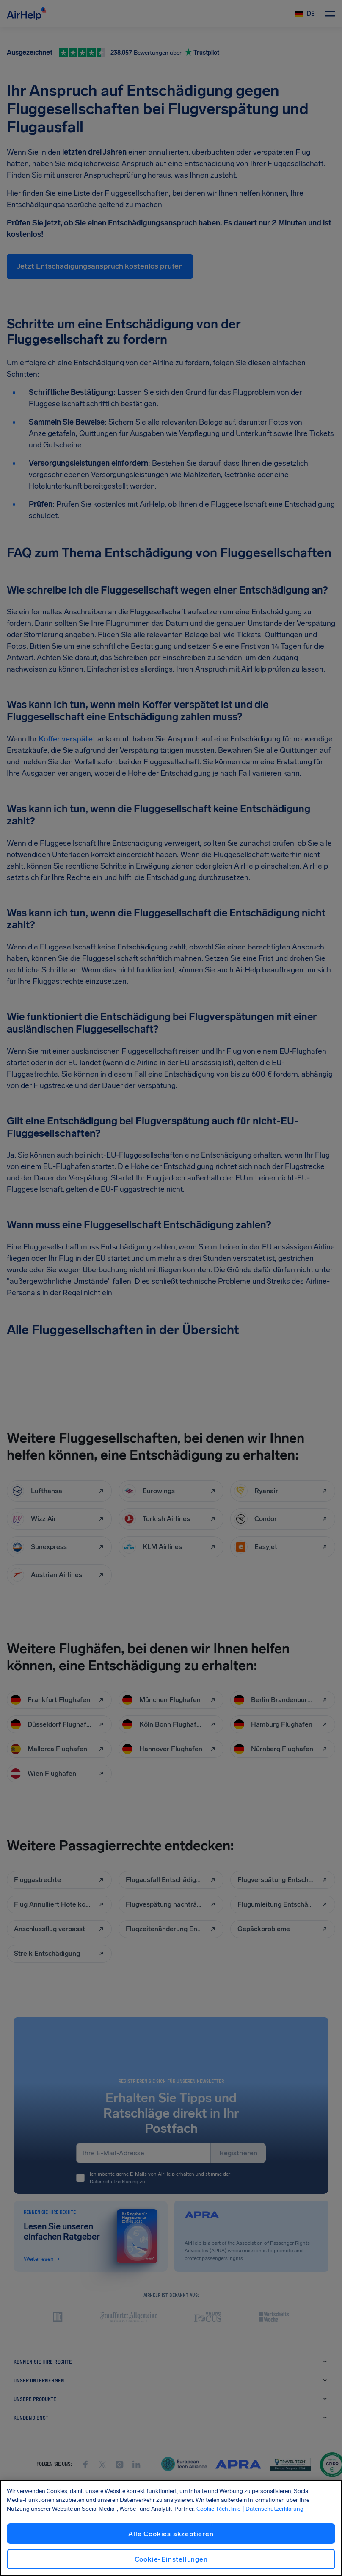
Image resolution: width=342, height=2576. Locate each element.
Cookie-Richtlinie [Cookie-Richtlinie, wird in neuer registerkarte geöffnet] (218, 2508)
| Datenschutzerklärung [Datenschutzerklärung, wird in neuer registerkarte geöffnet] (272, 2508)
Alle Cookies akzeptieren (170, 2534)
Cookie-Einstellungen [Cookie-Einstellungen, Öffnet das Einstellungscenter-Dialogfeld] (171, 2559)
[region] (171, 2528)
